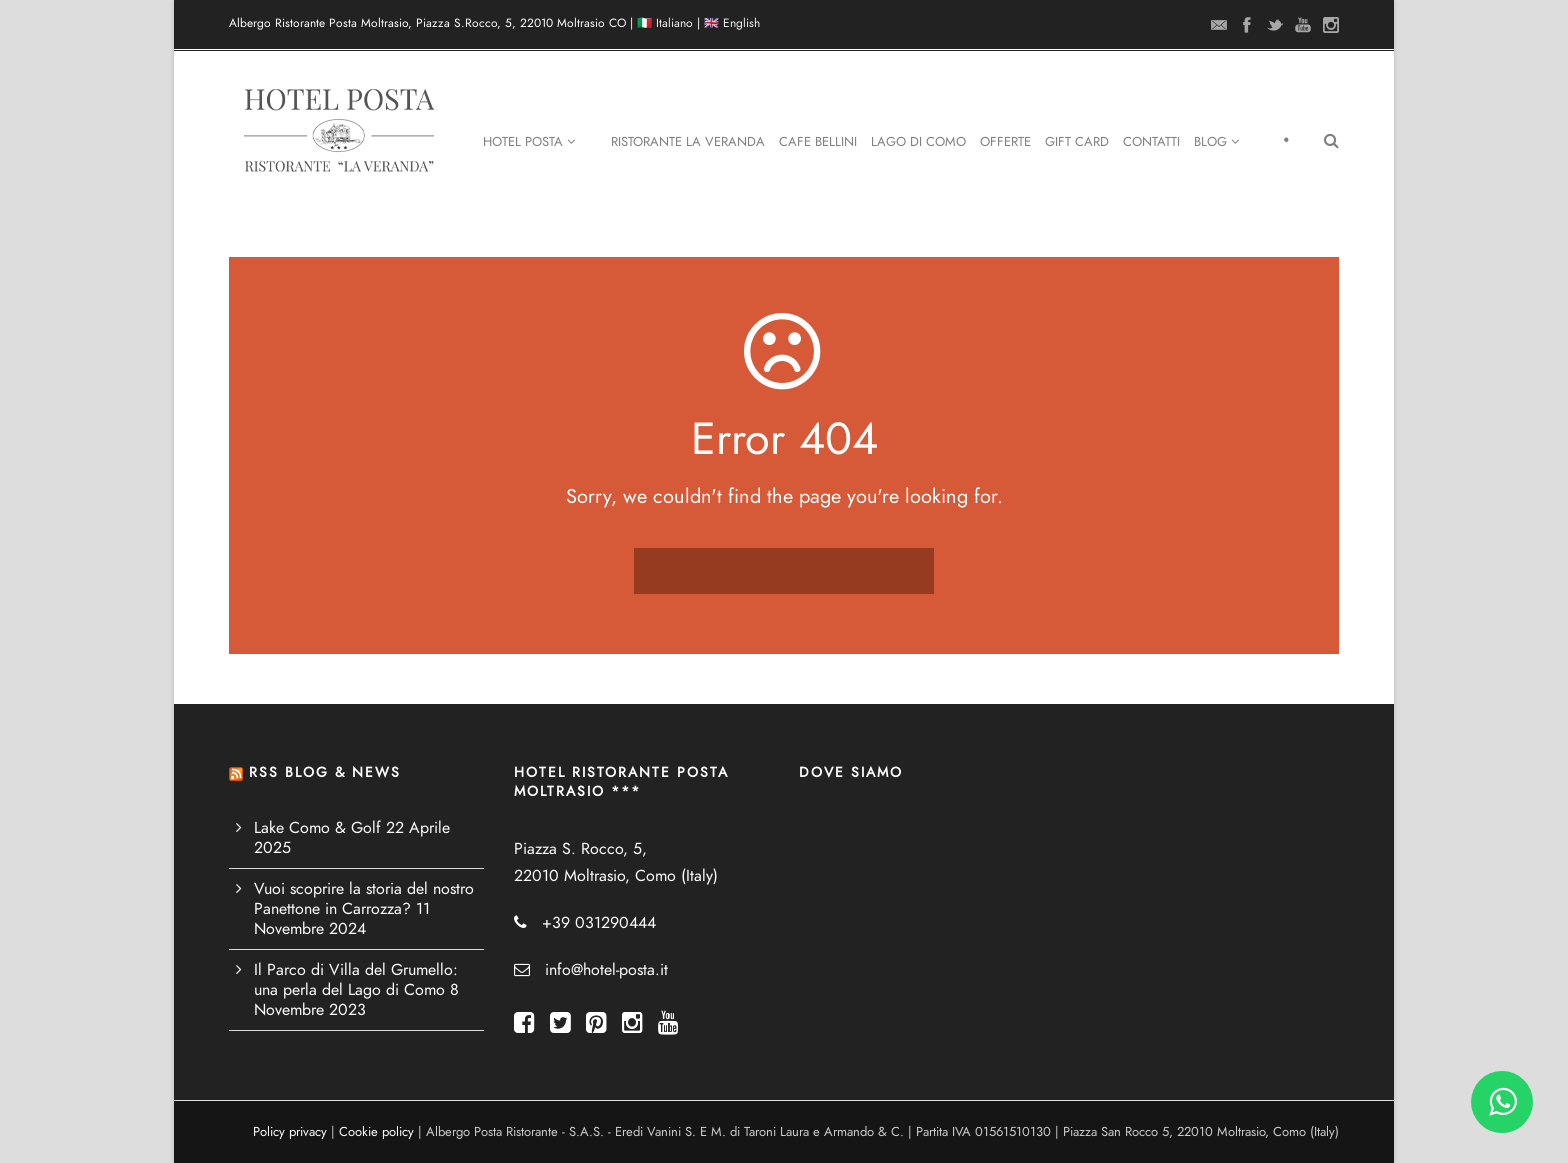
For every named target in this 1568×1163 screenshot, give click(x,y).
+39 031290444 (599, 923)
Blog (1216, 142)
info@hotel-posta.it (606, 970)
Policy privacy (290, 1132)
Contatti (1151, 142)
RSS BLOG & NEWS (325, 772)
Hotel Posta (529, 142)
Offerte (1005, 142)
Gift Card (1077, 142)
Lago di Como (918, 142)
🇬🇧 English (732, 23)
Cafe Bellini (818, 142)
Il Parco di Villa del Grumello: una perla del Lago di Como (356, 980)
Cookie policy (376, 1132)
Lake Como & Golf (317, 828)
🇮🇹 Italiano (665, 23)
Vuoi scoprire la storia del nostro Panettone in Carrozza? (364, 899)
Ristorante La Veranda (688, 142)
